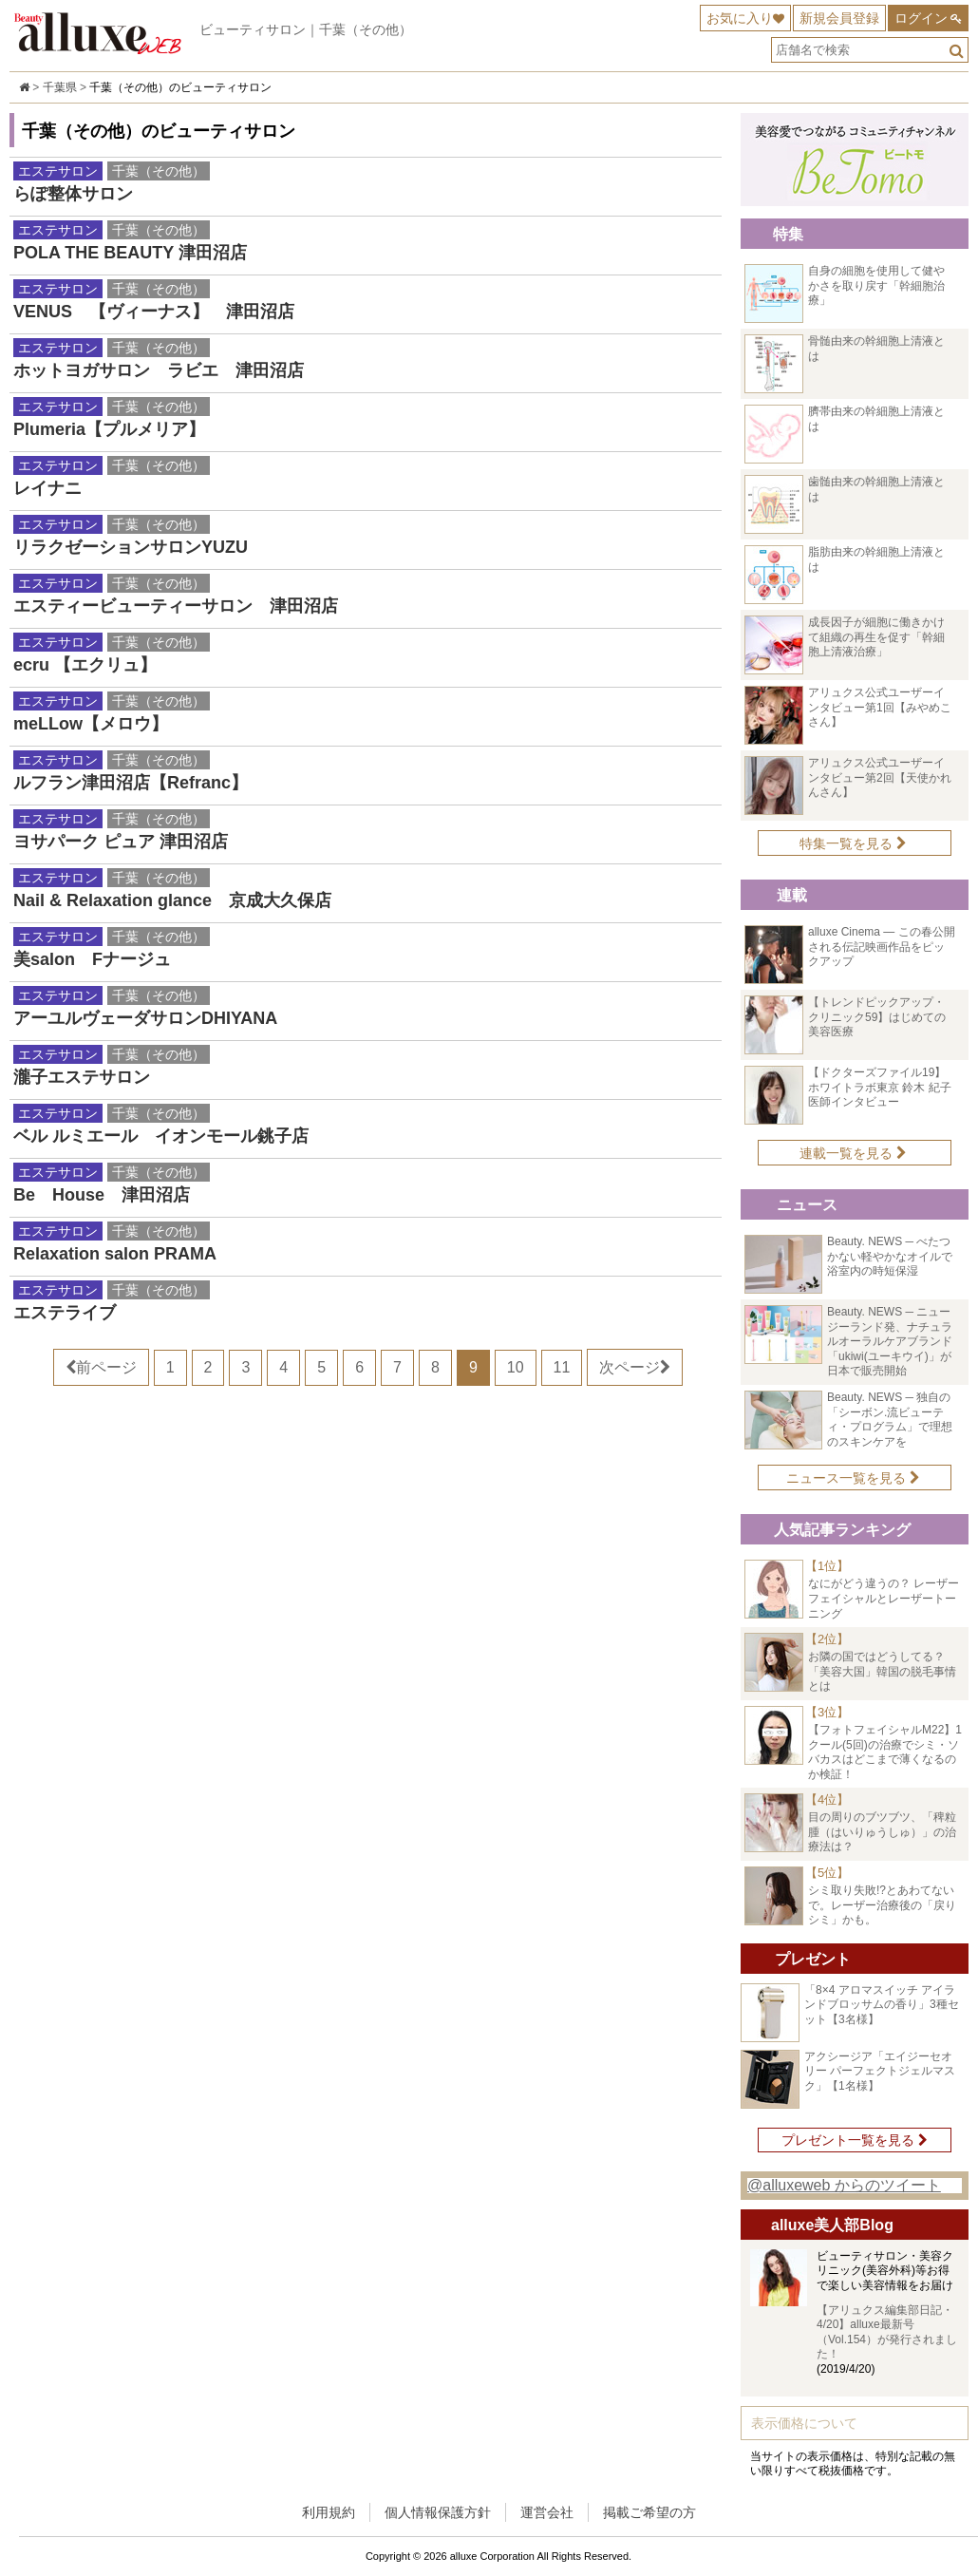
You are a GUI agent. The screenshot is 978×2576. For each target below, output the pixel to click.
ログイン (921, 18)
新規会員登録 (839, 18)
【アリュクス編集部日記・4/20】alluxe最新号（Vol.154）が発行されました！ (887, 2332)
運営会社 (547, 2512)
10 (515, 1367)
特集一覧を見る (853, 843)
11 (562, 1367)
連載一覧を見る (853, 1153)
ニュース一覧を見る (853, 1478)
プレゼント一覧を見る (854, 2140)
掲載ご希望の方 (649, 2512)
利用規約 (328, 2512)
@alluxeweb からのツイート (844, 2185)
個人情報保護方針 (438, 2512)
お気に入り (739, 18)
